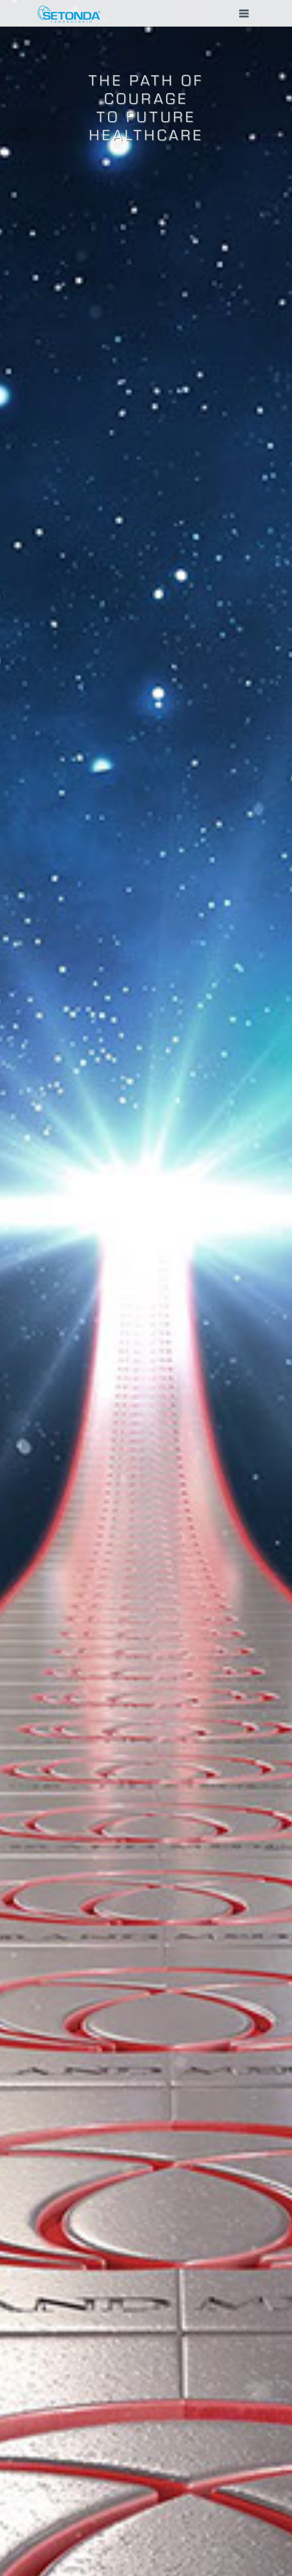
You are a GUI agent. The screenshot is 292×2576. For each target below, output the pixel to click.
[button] (146, 13)
